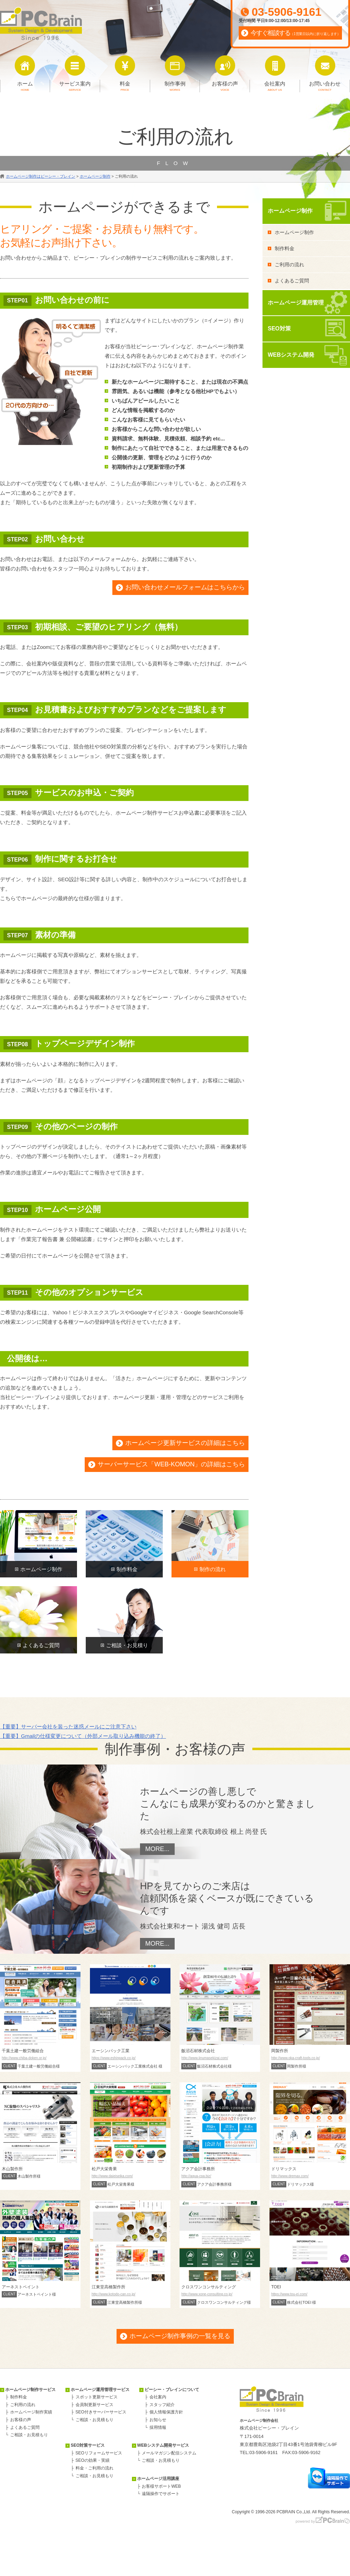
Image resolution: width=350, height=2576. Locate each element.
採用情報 (157, 2427)
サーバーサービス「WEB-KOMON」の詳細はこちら (171, 1464)
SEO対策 (279, 328)
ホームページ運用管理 (296, 303)
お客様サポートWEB (161, 2486)
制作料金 (284, 248)
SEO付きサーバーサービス (101, 2412)
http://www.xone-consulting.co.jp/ (206, 2294)
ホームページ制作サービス (30, 2389)
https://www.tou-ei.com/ (289, 2294)
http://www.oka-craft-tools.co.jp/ (295, 2058)
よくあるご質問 (292, 280)
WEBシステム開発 (291, 355)
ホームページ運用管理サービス (100, 2389)
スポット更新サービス (97, 2397)
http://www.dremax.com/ (290, 2176)
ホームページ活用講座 (158, 2478)
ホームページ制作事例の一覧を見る (180, 2335)
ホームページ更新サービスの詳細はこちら (185, 1442)
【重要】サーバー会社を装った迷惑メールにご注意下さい (68, 1726)
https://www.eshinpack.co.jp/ (114, 2058)
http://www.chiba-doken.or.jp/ (24, 2058)
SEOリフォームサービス (99, 2453)
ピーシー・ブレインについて (172, 2389)
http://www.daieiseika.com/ (112, 2176)
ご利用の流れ (289, 264)
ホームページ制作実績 (31, 2412)
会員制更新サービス (94, 2404)
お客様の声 (20, 2419)
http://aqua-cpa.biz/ (196, 2176)
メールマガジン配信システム (169, 2453)
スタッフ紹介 (162, 2404)
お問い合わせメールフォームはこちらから (185, 587)
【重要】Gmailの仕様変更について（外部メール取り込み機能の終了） (83, 1736)
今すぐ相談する (296, 32)
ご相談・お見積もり (29, 2434)
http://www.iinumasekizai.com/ (204, 2058)
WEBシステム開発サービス (163, 2445)
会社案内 (157, 2397)
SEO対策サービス (88, 2445)
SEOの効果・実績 (93, 2460)
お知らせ (157, 2419)
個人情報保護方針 (166, 2412)
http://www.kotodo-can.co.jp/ (113, 2294)
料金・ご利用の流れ (94, 2468)
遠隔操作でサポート (161, 2493)
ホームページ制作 (290, 211)
